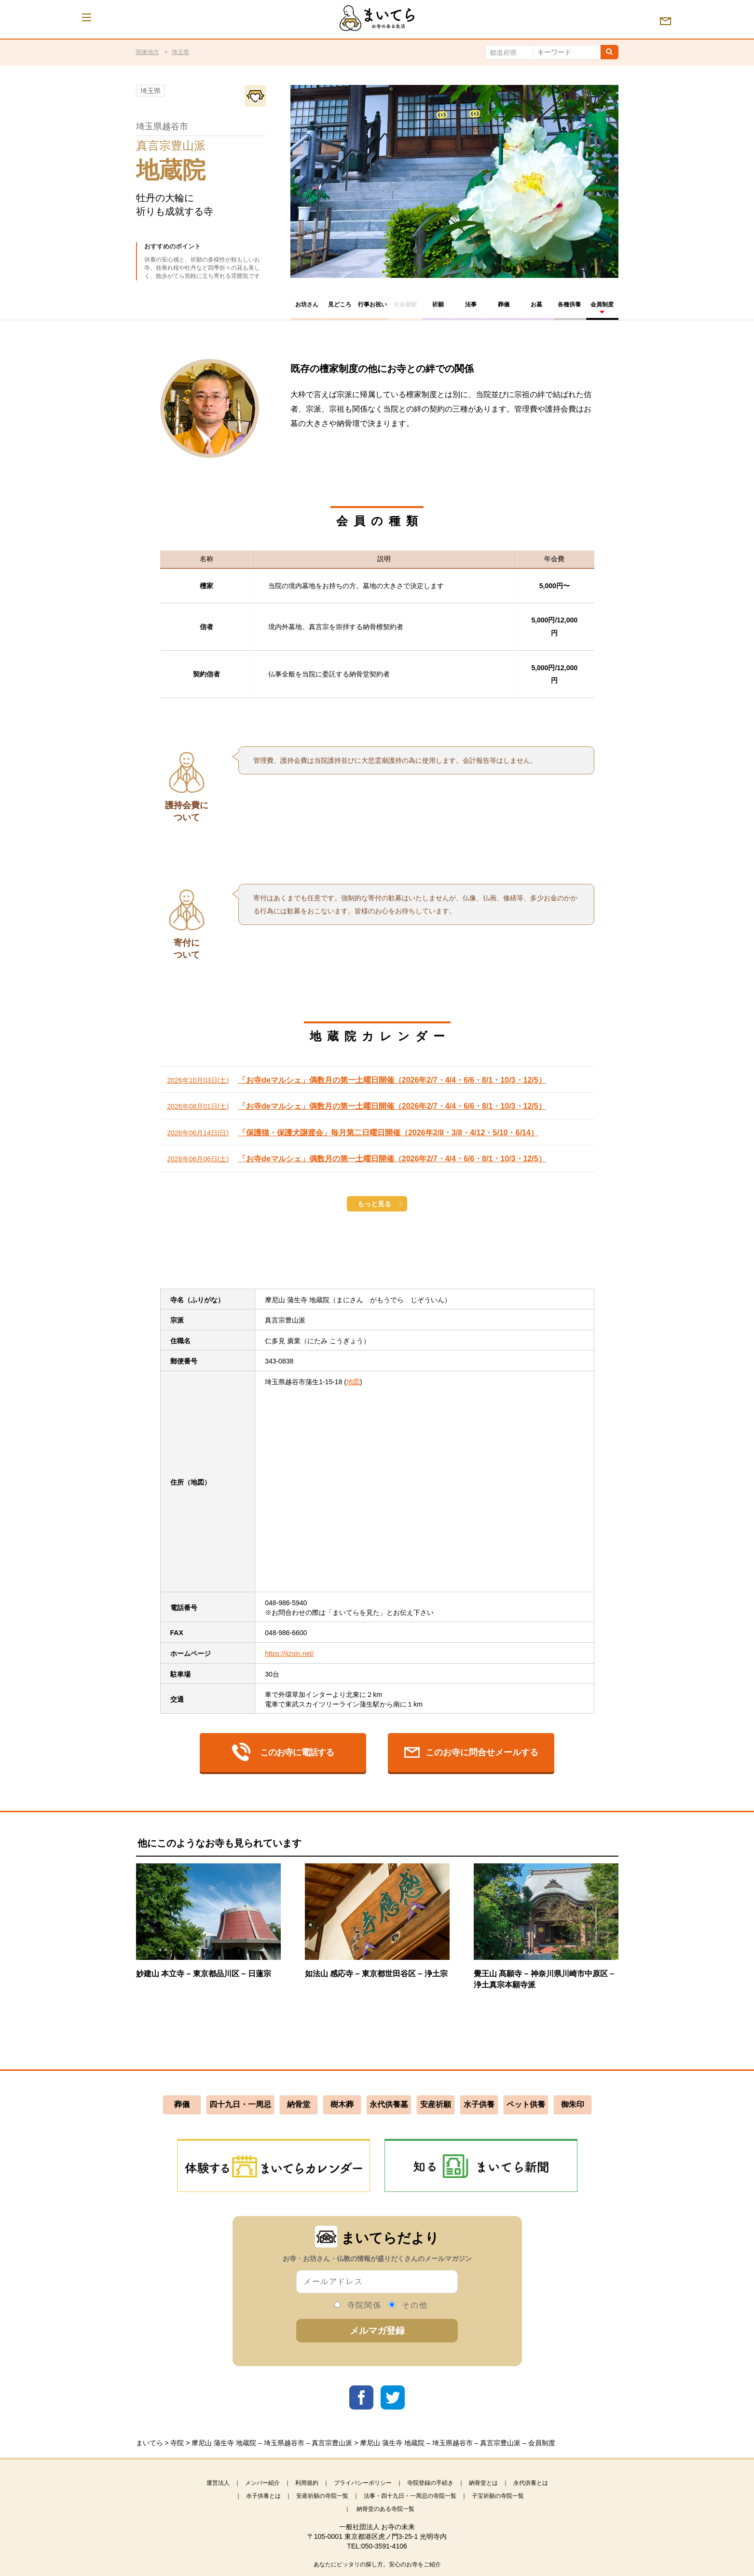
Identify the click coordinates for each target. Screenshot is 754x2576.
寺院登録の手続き (430, 2483)
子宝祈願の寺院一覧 (498, 2496)
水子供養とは (263, 2496)
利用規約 (306, 2483)
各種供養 (569, 304)
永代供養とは (530, 2483)
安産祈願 (435, 2104)
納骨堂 (298, 2104)
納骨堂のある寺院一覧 (385, 2509)
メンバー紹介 (262, 2483)
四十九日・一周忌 (240, 2104)
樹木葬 (342, 2104)
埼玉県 (180, 52)
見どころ (339, 304)
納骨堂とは (483, 2483)
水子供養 (479, 2104)
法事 (471, 304)
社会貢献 (405, 304)
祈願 (438, 304)
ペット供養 (526, 2104)
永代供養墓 (389, 2104)
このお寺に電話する (283, 1752)
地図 (353, 1382)
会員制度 (602, 304)
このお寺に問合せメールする (471, 1752)
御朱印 (572, 2104)
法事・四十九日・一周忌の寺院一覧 (410, 2496)
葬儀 (503, 304)
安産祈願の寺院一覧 (322, 2496)
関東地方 (147, 52)
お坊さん (306, 304)
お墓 (536, 304)
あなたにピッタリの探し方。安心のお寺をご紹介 (377, 2564)
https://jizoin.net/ (289, 1653)
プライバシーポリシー (363, 2483)
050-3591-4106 (384, 2546)
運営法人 (218, 2483)
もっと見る (374, 1204)
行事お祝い (372, 304)
